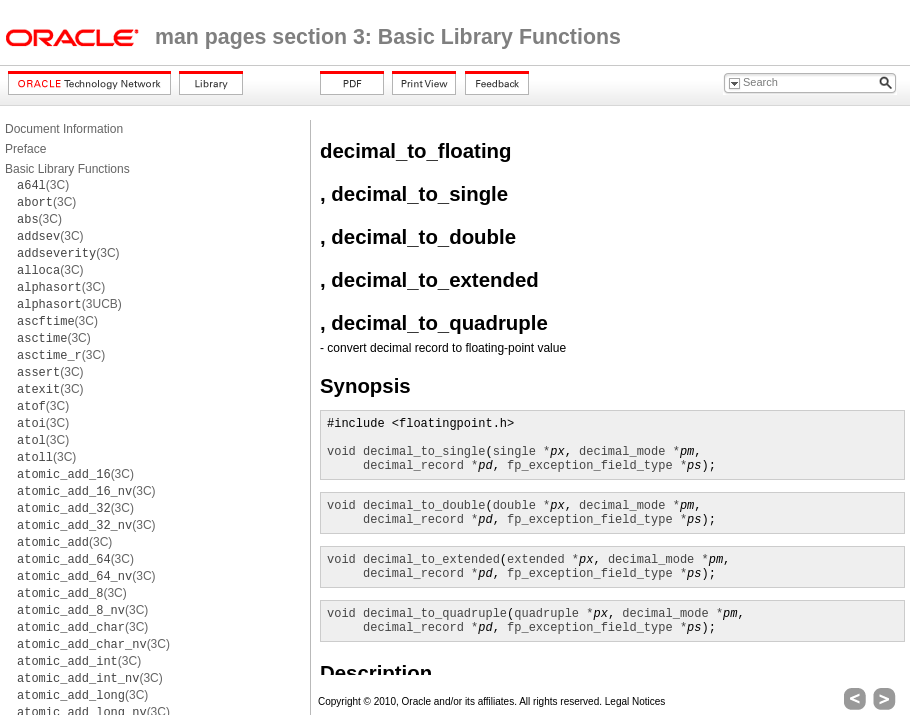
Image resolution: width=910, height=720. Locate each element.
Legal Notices (635, 701)
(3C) (43, 185)
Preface (25, 149)
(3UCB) (69, 304)
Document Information (64, 129)
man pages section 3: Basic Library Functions (388, 37)
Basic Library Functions (67, 169)
